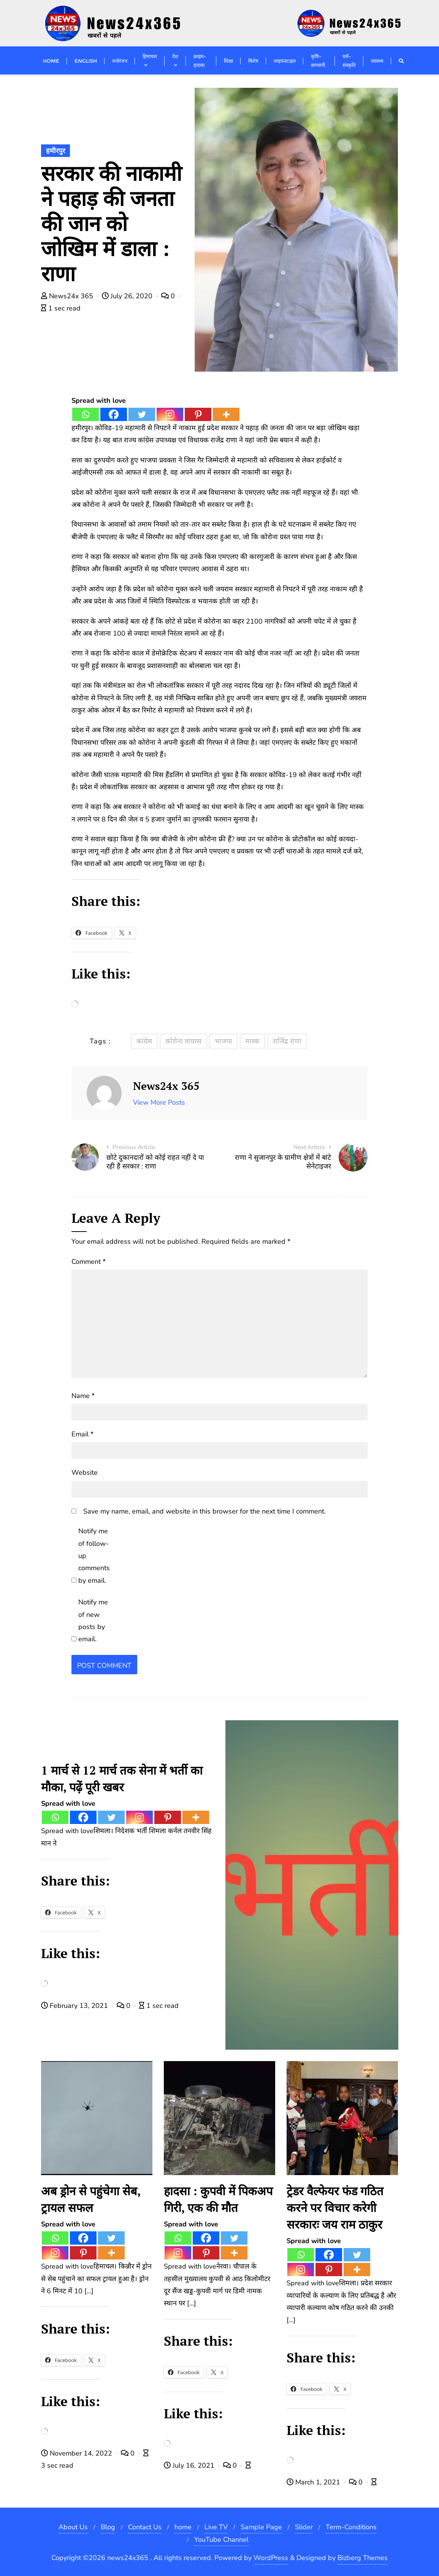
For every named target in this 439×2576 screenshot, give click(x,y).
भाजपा (223, 1041)
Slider (304, 2527)
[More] (226, 414)
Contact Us (145, 2527)
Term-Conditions (351, 2527)
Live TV (216, 2527)
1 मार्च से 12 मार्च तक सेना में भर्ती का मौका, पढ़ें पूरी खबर (122, 1778)
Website (84, 1472)
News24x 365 (68, 296)
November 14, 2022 (77, 2453)
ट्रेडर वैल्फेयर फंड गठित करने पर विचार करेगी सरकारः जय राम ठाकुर (335, 2207)
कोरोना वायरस (183, 1041)
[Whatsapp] (85, 414)
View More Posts (159, 1102)
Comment (88, 1261)
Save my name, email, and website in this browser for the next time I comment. (204, 1511)
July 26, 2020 (128, 296)
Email (82, 1434)
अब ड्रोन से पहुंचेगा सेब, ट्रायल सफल (91, 2199)
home (183, 2527)
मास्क (253, 1041)
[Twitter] (141, 414)
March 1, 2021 (314, 2482)
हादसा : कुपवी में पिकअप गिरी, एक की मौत (218, 2199)
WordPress (271, 2557)
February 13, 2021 (75, 2005)
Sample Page (261, 2527)
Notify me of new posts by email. (93, 1620)
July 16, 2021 (190, 2465)
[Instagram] (170, 414)
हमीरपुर (55, 150)
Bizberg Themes (363, 2557)
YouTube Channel (221, 2539)
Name (83, 1395)
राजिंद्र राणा (287, 1041)
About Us (73, 2527)
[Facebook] (113, 414)
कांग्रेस (144, 1041)
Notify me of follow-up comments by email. (94, 1555)
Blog (108, 2527)
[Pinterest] (198, 414)
